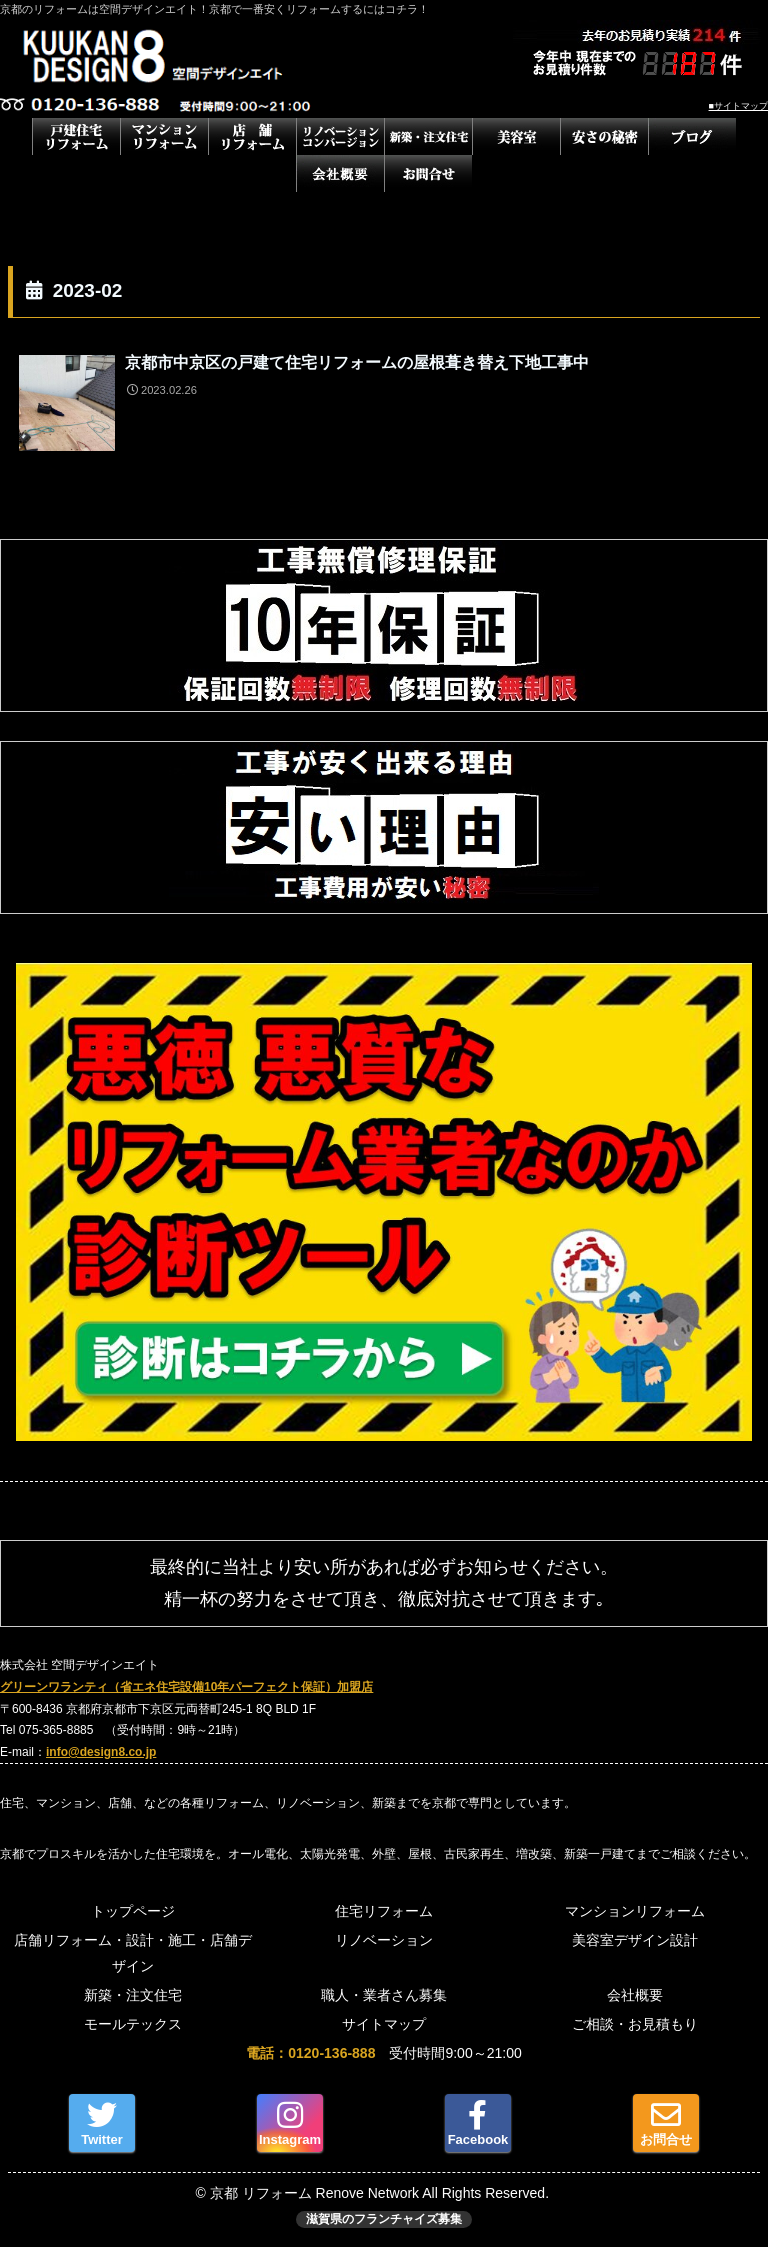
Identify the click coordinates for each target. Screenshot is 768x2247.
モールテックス (133, 2024)
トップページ (133, 1911)
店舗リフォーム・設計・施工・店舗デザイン (133, 1952)
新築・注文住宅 (133, 1995)
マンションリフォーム (635, 1911)
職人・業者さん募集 (384, 1995)
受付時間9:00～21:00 (383, 2053)
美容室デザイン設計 (635, 1940)
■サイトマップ (738, 106)
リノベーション (384, 1940)
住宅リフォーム (384, 1911)
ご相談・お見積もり (635, 2024)
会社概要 (635, 1995)
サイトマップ (384, 2024)
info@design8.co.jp (101, 1752)
